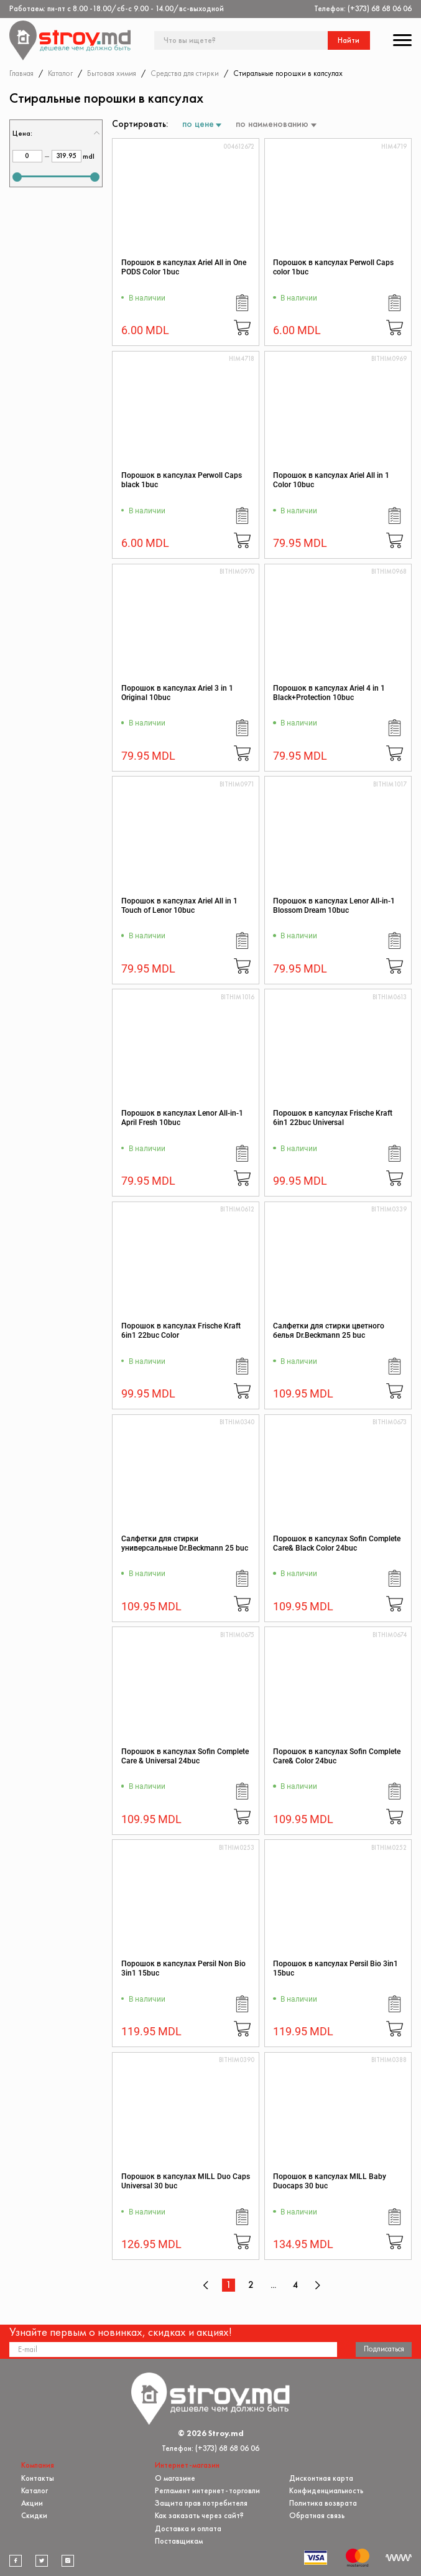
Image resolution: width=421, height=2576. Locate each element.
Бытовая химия (111, 73)
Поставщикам (179, 2541)
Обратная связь (317, 2515)
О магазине (175, 2477)
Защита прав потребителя (201, 2503)
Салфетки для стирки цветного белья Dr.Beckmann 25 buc (328, 1331)
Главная (21, 73)
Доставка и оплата (188, 2527)
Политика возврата (323, 2503)
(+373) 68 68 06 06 (380, 8)
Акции (32, 2503)
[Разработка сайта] (399, 2557)
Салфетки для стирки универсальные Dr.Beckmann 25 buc (184, 1543)
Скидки (34, 2515)
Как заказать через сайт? (199, 2515)
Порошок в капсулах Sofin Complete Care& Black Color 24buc (336, 1543)
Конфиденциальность (326, 2490)
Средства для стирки (184, 73)
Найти (348, 40)
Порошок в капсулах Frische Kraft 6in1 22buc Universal (332, 1118)
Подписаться (384, 2348)
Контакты (37, 2477)
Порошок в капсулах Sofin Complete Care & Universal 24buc (185, 1756)
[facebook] (15, 2560)
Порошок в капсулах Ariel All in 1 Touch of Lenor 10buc (179, 906)
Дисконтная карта (321, 2477)
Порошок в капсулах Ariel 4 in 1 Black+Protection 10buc (329, 693)
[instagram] (68, 2560)
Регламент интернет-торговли (207, 2490)
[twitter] (41, 2560)
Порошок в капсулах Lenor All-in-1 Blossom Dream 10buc (334, 906)
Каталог (60, 73)
